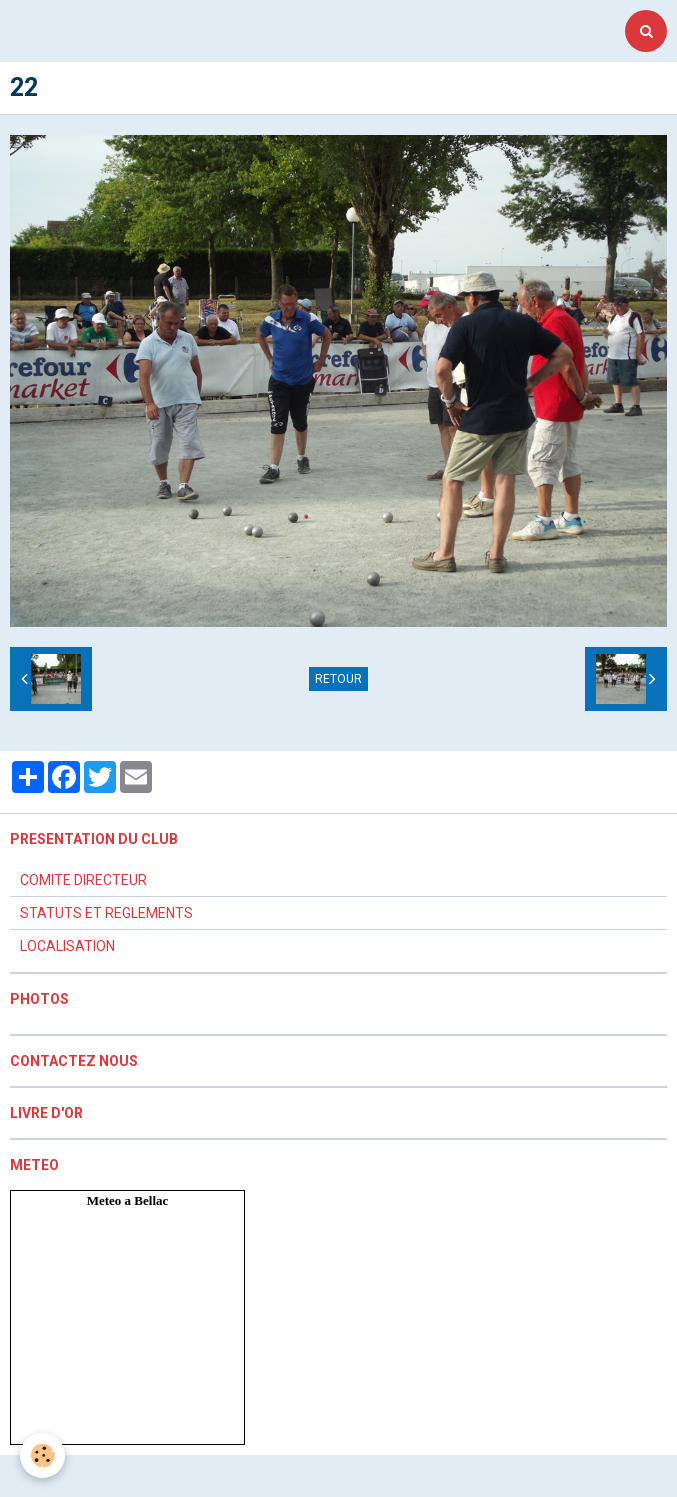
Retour (338, 679)
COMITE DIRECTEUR (83, 880)
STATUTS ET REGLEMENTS (106, 913)
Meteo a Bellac (128, 1200)
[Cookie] (42, 1455)
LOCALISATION (67, 946)
